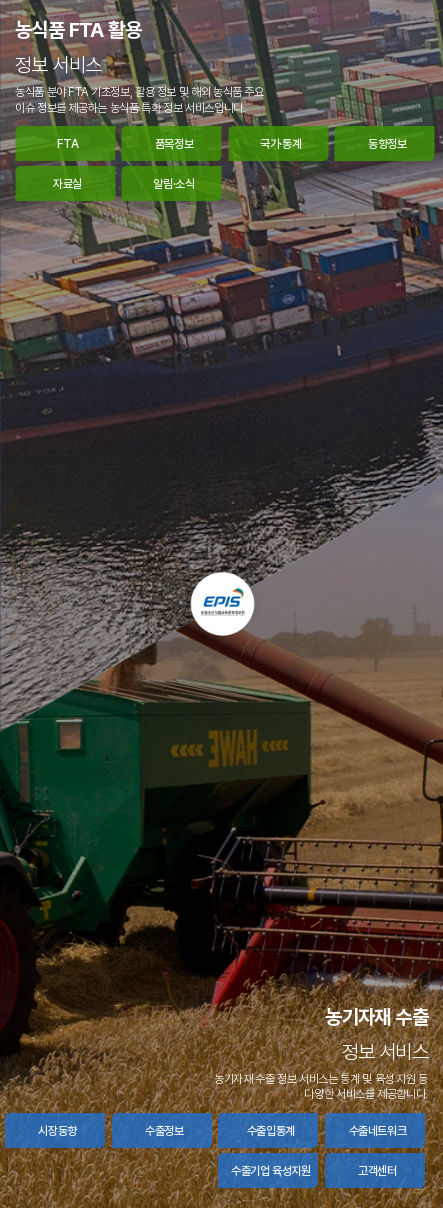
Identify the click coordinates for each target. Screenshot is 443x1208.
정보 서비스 (58, 65)
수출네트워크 (378, 1131)
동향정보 (387, 144)
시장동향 (57, 1131)
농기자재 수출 (376, 1017)
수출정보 (164, 1131)
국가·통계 (280, 144)
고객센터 (377, 1171)
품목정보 (174, 144)
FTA (68, 144)
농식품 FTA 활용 (78, 30)
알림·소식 (173, 184)
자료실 (67, 184)
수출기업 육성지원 (271, 1171)
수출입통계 (271, 1131)
